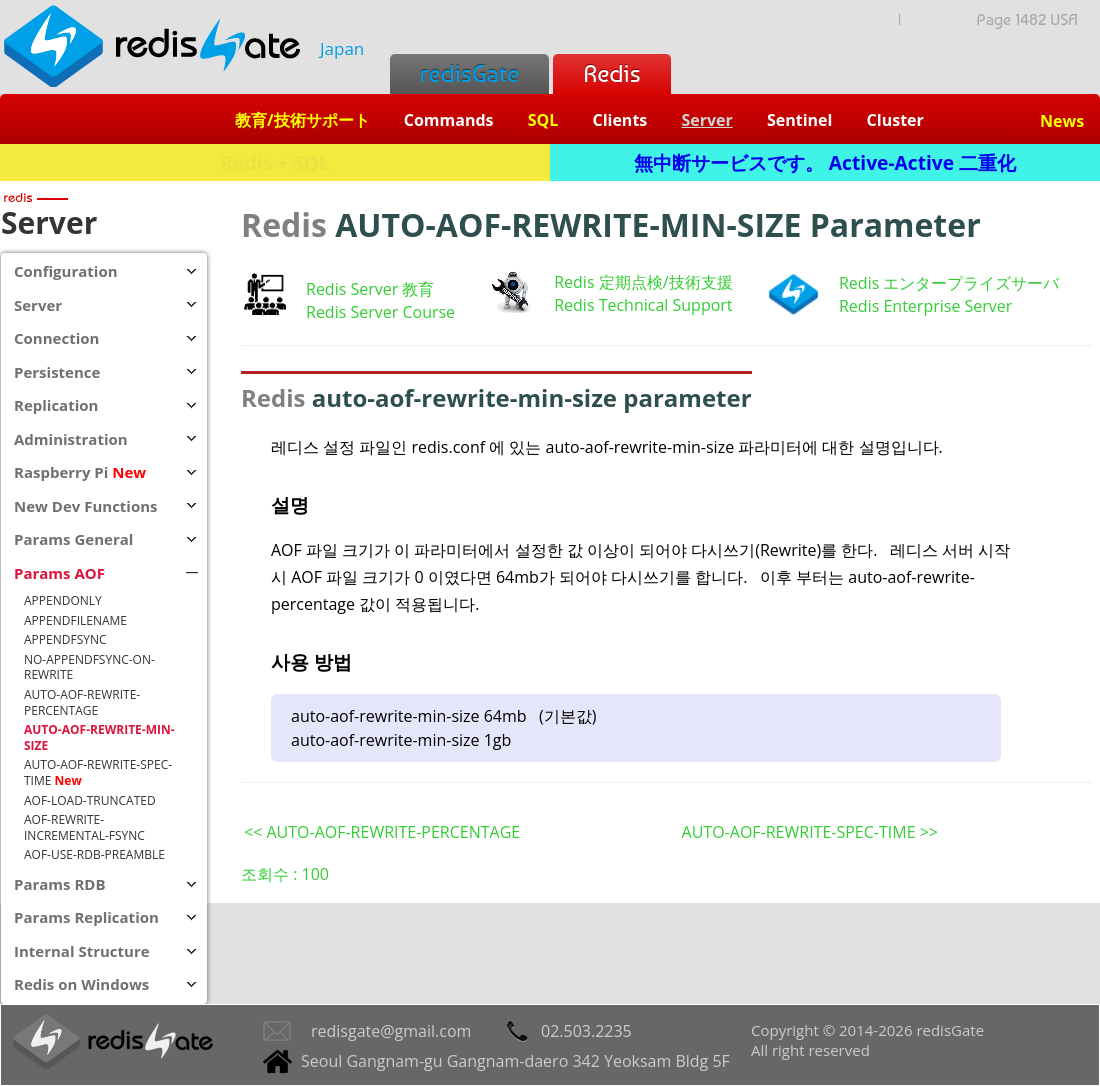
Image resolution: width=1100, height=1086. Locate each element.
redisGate (469, 73)
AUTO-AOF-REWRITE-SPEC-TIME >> (810, 832)
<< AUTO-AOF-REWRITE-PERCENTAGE (382, 832)
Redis (611, 73)
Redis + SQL (274, 162)
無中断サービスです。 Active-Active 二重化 (825, 162)
